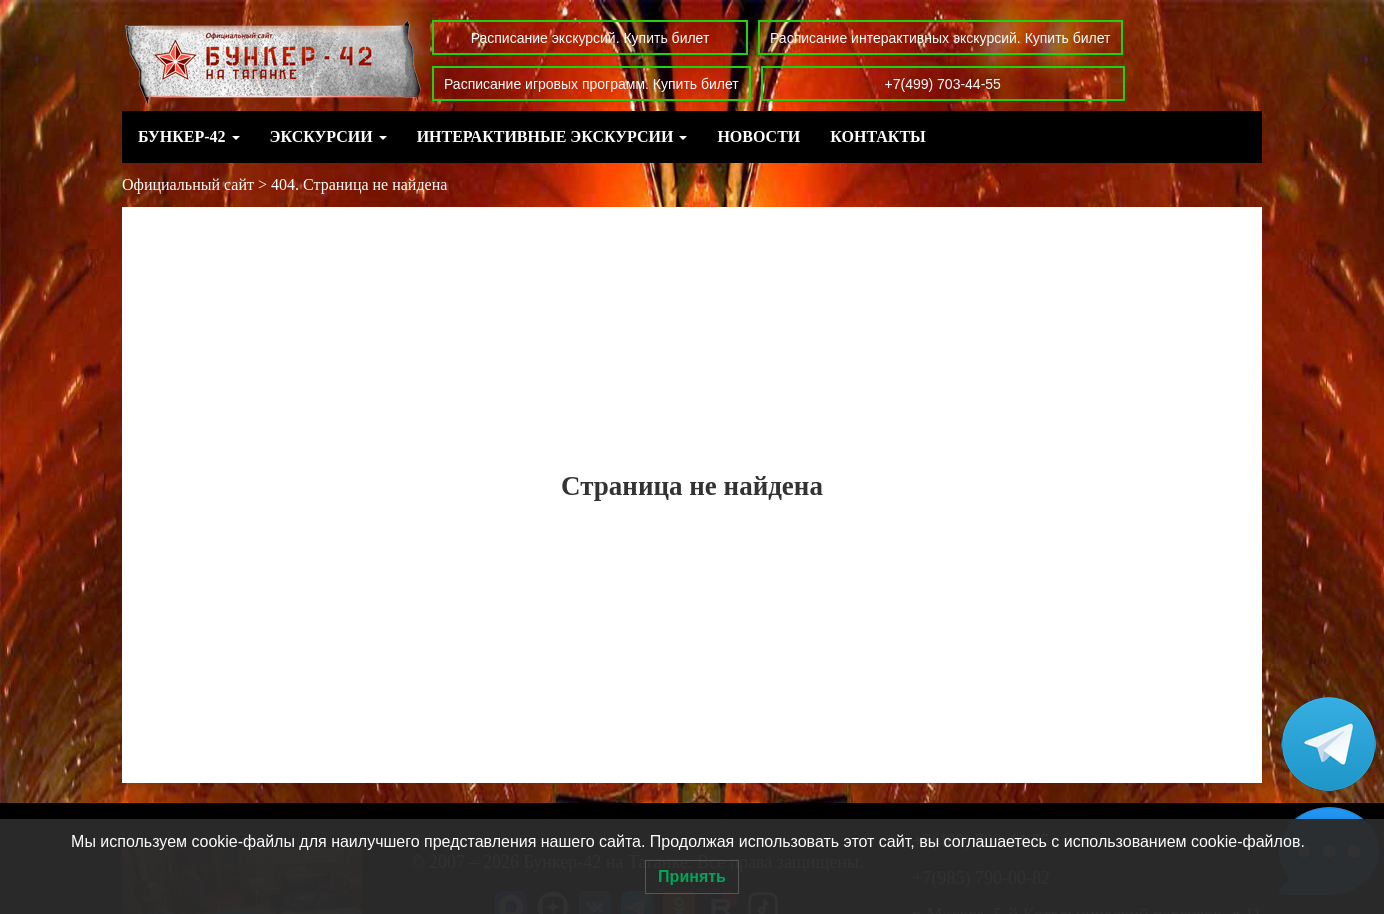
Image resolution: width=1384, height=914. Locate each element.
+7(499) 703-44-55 (943, 84)
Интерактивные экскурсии (552, 136)
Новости (758, 136)
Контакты (878, 136)
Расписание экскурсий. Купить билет (590, 38)
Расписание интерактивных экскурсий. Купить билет (940, 38)
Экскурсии (328, 136)
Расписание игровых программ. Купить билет (591, 84)
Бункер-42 (189, 136)
